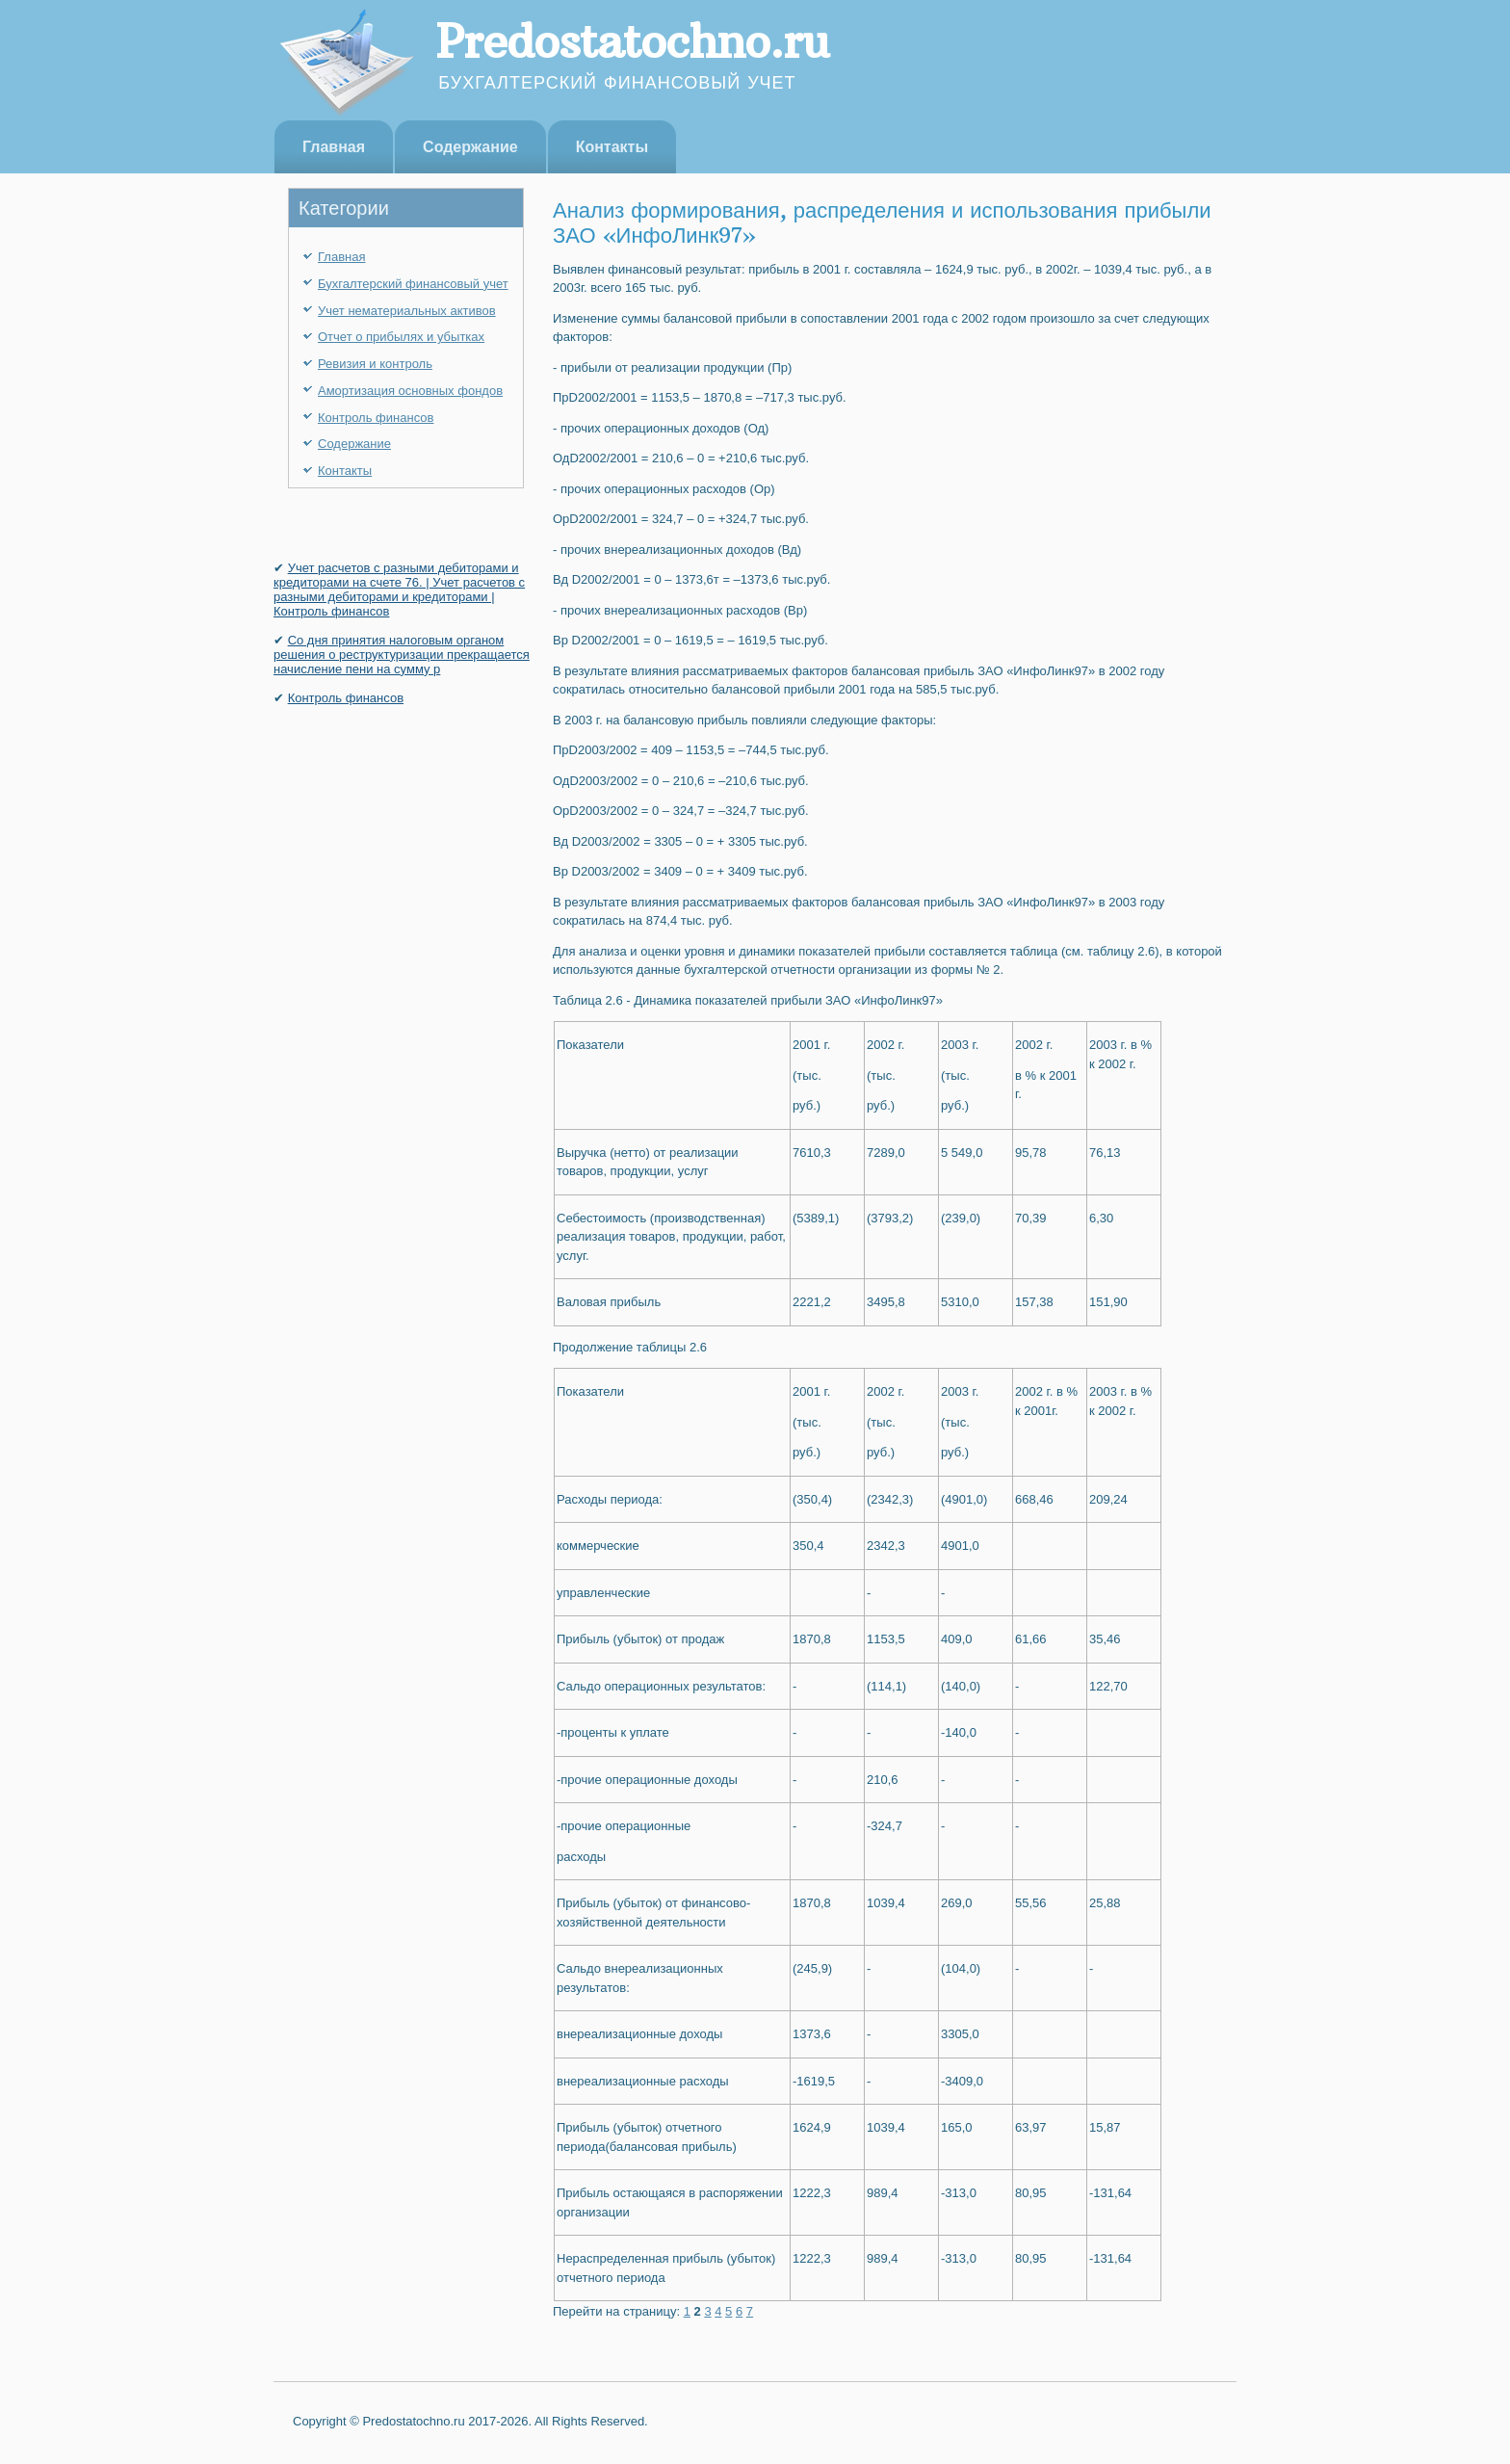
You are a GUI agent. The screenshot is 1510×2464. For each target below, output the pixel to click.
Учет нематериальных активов (407, 310)
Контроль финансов (375, 417)
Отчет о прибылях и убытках (401, 336)
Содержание (470, 147)
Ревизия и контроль (375, 363)
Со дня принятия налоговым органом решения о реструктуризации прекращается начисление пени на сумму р (401, 654)
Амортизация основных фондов (410, 390)
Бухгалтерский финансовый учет (413, 283)
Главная (333, 147)
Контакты (612, 147)
